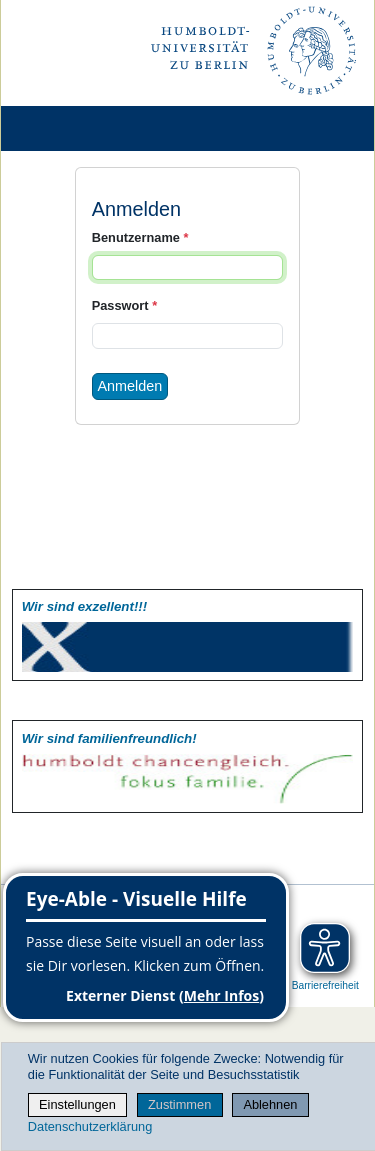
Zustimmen (179, 1104)
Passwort (124, 305)
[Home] (72, 128)
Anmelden (130, 386)
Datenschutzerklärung (90, 1126)
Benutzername (140, 237)
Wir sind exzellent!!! (84, 606)
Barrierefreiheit (325, 985)
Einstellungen (77, 1104)
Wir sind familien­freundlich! (109, 738)
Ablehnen (270, 1104)
